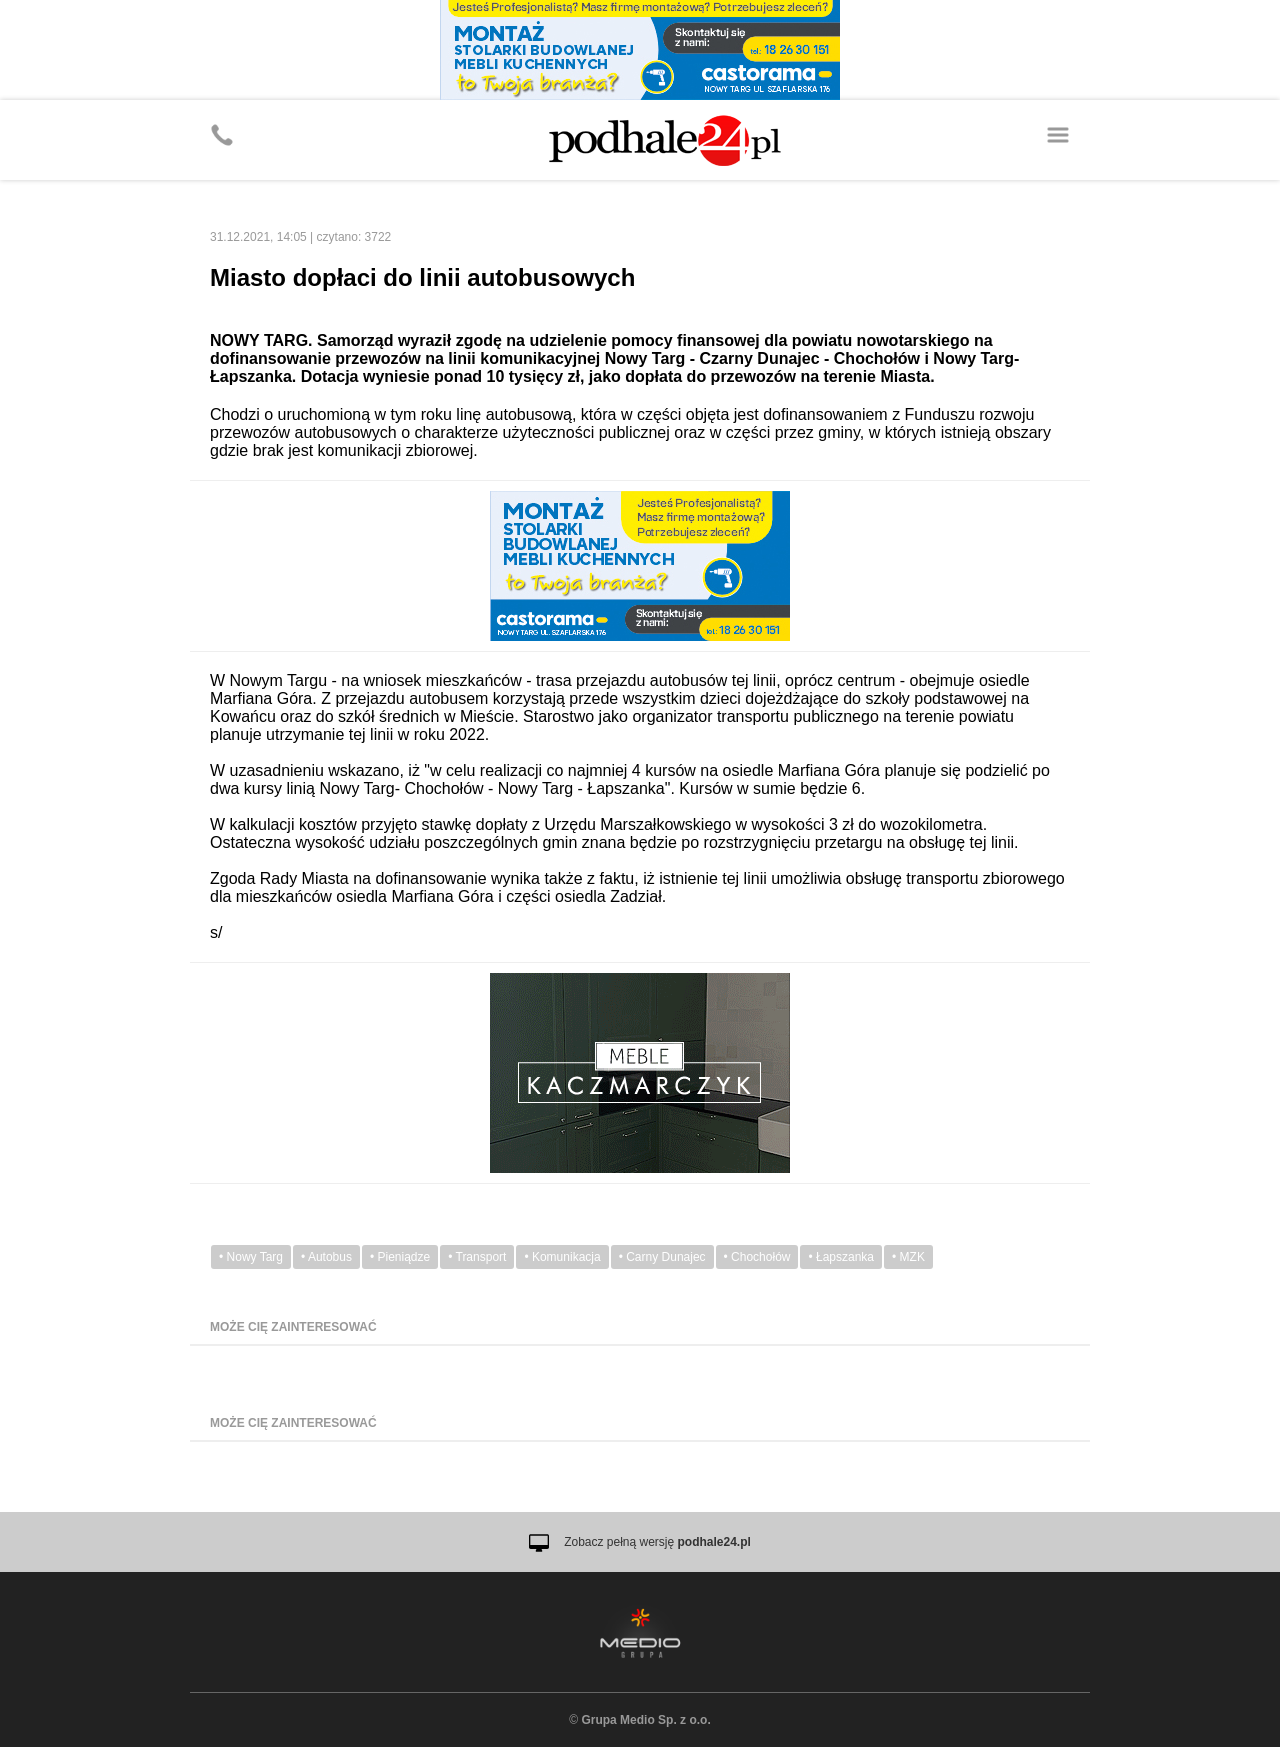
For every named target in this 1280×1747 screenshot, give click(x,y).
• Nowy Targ (251, 1257)
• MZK (908, 1257)
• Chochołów (757, 1257)
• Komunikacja (562, 1257)
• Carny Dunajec (662, 1257)
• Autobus (326, 1257)
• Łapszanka (841, 1257)
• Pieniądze (400, 1257)
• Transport (477, 1257)
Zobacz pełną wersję (657, 1542)
